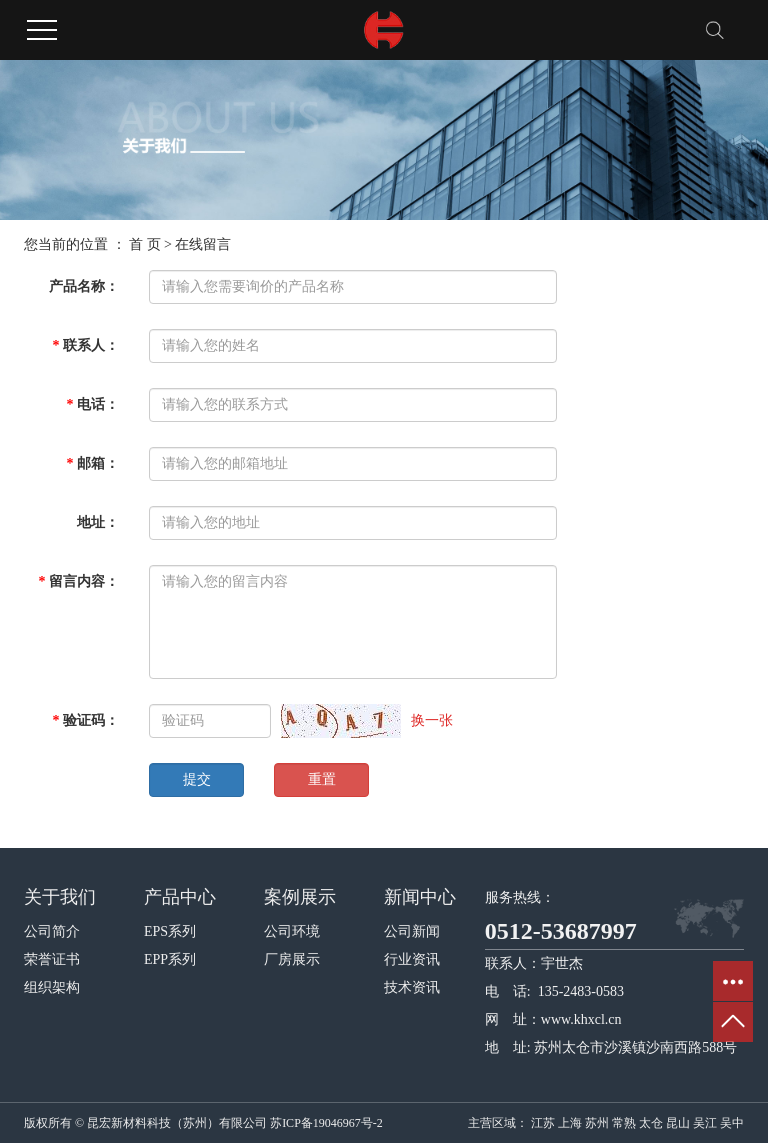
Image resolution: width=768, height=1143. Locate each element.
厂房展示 (292, 959)
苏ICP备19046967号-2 (326, 1123)
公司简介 (52, 931)
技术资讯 (412, 987)
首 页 (145, 244)
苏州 (597, 1123)
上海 (570, 1123)
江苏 (543, 1123)
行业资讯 (412, 959)
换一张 (432, 720)
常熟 (624, 1123)
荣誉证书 (52, 959)
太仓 (651, 1123)
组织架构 (52, 987)
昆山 (678, 1123)
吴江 (705, 1123)
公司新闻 (412, 931)
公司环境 (292, 931)
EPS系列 (170, 931)
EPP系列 (170, 959)
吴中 (732, 1123)
